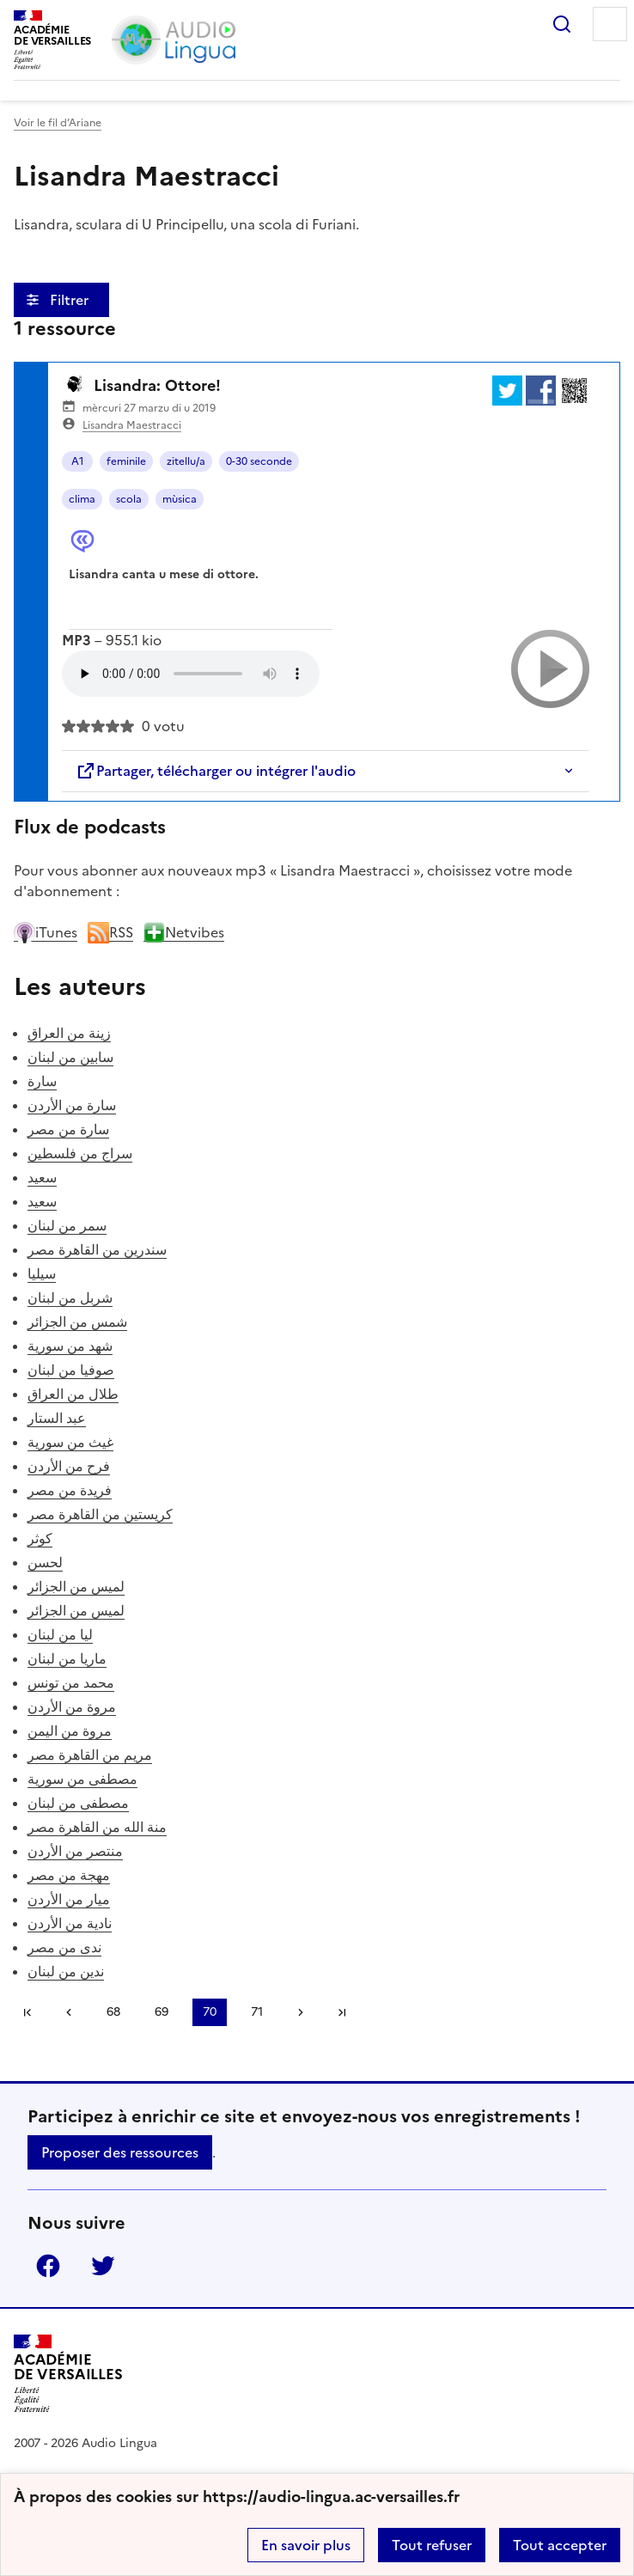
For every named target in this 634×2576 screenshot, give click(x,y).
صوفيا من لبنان (70, 1369)
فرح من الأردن (68, 1466)
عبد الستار (56, 1417)
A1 (77, 461)
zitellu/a (186, 461)
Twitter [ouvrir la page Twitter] (103, 2265)
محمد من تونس (70, 1682)
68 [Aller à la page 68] (113, 2012)
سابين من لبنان (70, 1057)
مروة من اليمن (69, 1730)
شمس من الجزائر (77, 1321)
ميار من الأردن (68, 1899)
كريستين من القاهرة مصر (100, 1514)
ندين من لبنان (65, 1971)
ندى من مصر (64, 1947)
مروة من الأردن (71, 1706)
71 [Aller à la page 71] (257, 2012)
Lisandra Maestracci (131, 425)
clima (82, 499)
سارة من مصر (68, 1129)
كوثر (39, 1538)
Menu (610, 24)
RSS (110, 932)
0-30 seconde (259, 461)
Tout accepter (560, 2545)
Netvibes (183, 932)
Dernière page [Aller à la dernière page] (342, 2012)
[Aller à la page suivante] (300, 2012)
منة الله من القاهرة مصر (97, 1826)
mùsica (179, 499)
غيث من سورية (70, 1441)
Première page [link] (27, 2012)
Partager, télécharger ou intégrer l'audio (216, 770)
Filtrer (70, 300)
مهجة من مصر (68, 1875)
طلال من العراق (73, 1393)
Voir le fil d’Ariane (57, 123)
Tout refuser (432, 2545)
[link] (68, 2012)
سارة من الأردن (71, 1105)
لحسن (45, 1562)
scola (129, 499)
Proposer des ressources (119, 2152)
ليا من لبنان (60, 1634)
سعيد (42, 1177)
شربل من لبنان (70, 1297)
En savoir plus (306, 2545)
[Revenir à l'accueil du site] (68, 2374)
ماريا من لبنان (67, 1658)
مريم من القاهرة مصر (89, 1754)
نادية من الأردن (69, 1923)
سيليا (41, 1273)
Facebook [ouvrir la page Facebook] (48, 2265)
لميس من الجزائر (76, 1586)
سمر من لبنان (67, 1225)
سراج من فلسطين (79, 1153)
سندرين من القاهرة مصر (97, 1249)
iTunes (45, 932)
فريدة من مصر (69, 1490)
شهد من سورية (70, 1345)
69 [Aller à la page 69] (161, 2012)
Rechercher (562, 24)
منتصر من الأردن (75, 1850)
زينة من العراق (69, 1032)
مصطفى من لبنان (78, 1802)
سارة (42, 1081)
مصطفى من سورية (82, 1778)
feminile (126, 461)
